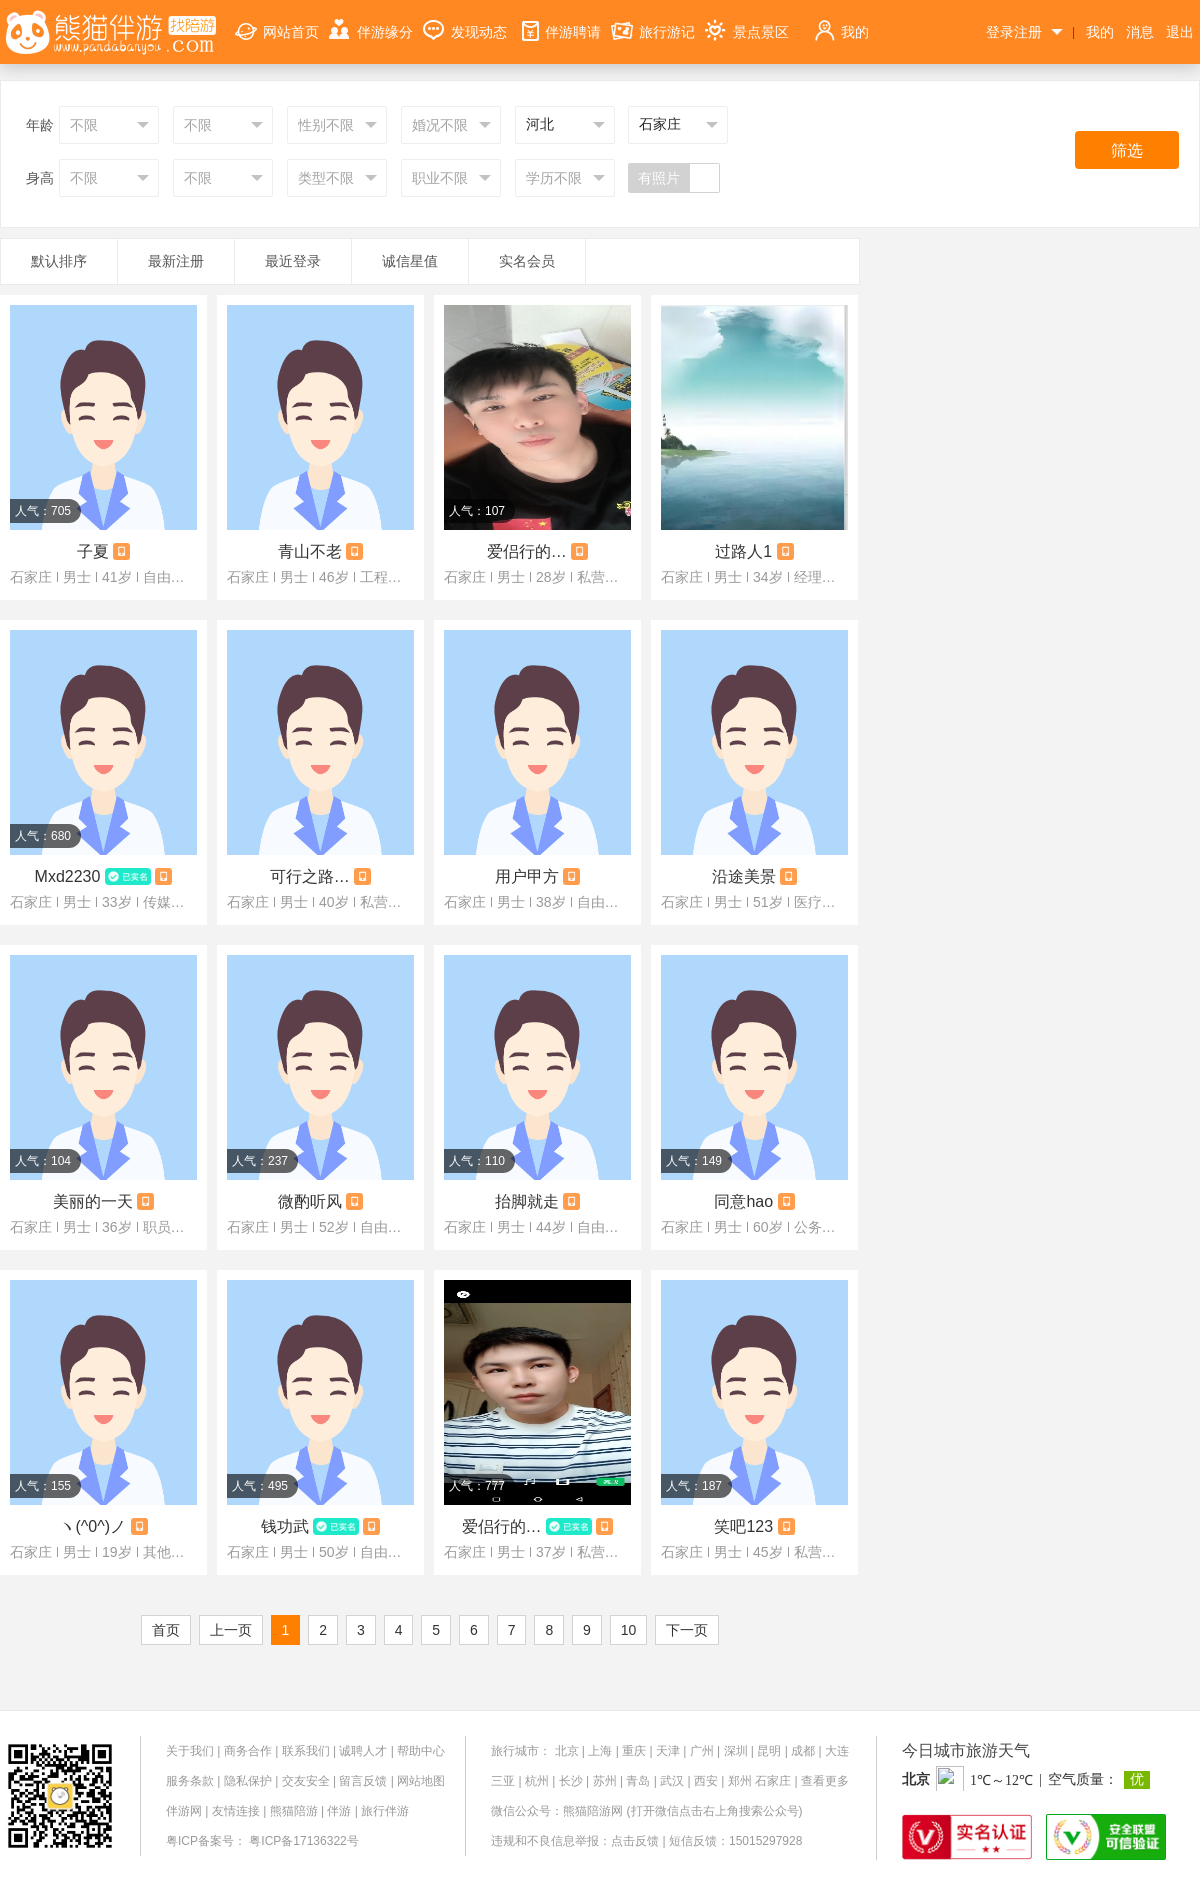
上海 (600, 1751)
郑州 (740, 1781)
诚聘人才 (363, 1751)
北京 (567, 1751)
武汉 (672, 1781)
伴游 (339, 1811)
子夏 (93, 551)
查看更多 (825, 1781)
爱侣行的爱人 (502, 1526)
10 (629, 1630)
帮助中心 (421, 1751)
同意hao (743, 1201)
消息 (1140, 32)
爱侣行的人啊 (527, 551)
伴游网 (184, 1811)
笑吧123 (743, 1526)
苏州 (605, 1781)
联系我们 (306, 1751)
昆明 (769, 1751)
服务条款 (190, 1781)
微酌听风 (310, 1201)
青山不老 (310, 551)
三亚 (503, 1781)
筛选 (1127, 150)
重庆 (634, 1751)
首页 (166, 1630)
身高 (40, 178)
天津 (668, 1751)
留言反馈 (363, 1781)
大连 (837, 1751)
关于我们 (190, 1751)
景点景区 (747, 20)
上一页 (231, 1630)
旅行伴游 (385, 1811)
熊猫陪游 (294, 1811)
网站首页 (277, 20)
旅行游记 (653, 20)
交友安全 (306, 1781)
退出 (1180, 32)
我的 (841, 20)
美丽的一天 (93, 1201)
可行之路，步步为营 (310, 876)
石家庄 (773, 1781)
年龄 (40, 125)
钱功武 (285, 1526)
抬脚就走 (527, 1201)
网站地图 (421, 1781)
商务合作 (248, 1751)
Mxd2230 (68, 876)
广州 (702, 1751)
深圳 (736, 1751)
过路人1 (743, 551)
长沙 (571, 1781)
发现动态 (465, 20)
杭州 (537, 1781)
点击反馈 (635, 1841)
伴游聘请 (559, 20)
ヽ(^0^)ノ (92, 1526)
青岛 (638, 1781)
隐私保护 (248, 1781)
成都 (803, 1751)
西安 (706, 1781)
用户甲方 (527, 876)
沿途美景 (744, 876)
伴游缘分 (371, 20)
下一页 (687, 1630)
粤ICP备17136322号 (303, 1841)
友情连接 (236, 1811)
